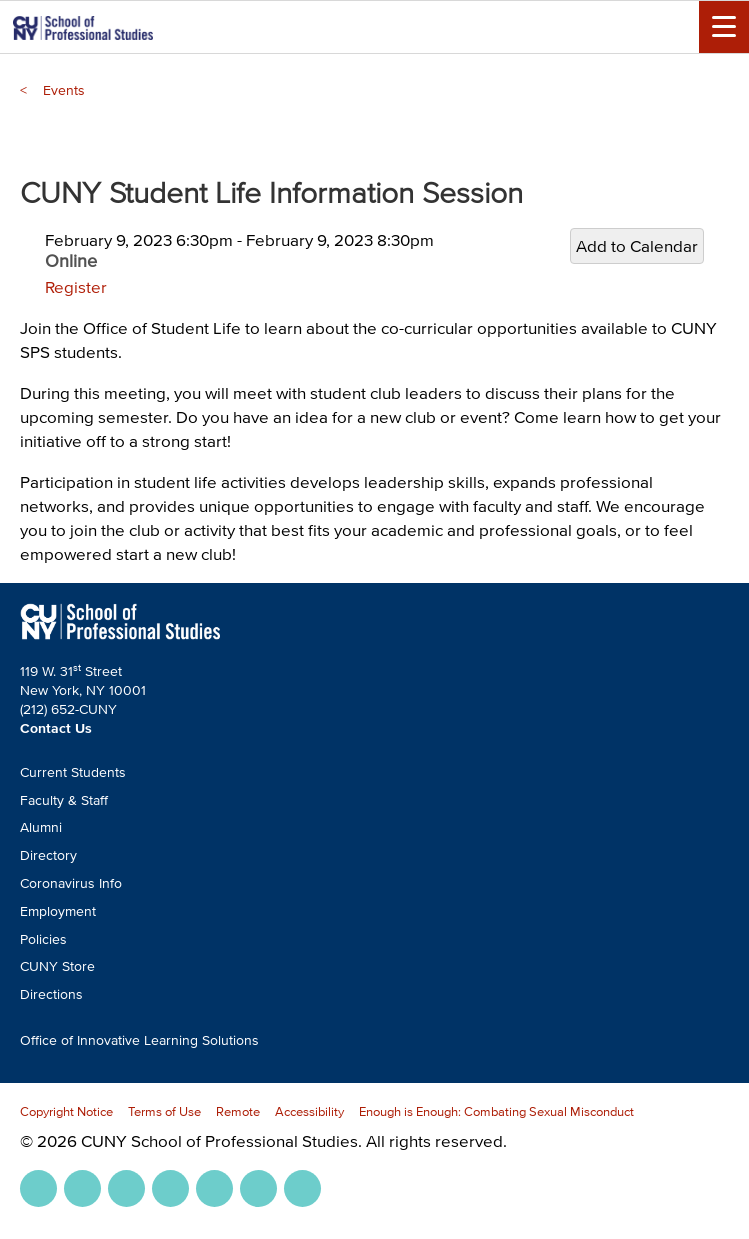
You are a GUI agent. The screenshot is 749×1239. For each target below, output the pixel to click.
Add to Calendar (637, 245)
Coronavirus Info (71, 883)
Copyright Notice (66, 1111)
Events (64, 90)
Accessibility (309, 1111)
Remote (238, 1111)
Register (76, 286)
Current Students (73, 772)
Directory (48, 855)
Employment (58, 911)
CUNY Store (57, 966)
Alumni (41, 827)
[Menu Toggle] (724, 27)
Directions (51, 994)
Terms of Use (164, 1111)
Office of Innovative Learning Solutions (139, 1040)
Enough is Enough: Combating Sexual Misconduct (496, 1111)
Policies (43, 939)
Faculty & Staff (64, 800)
